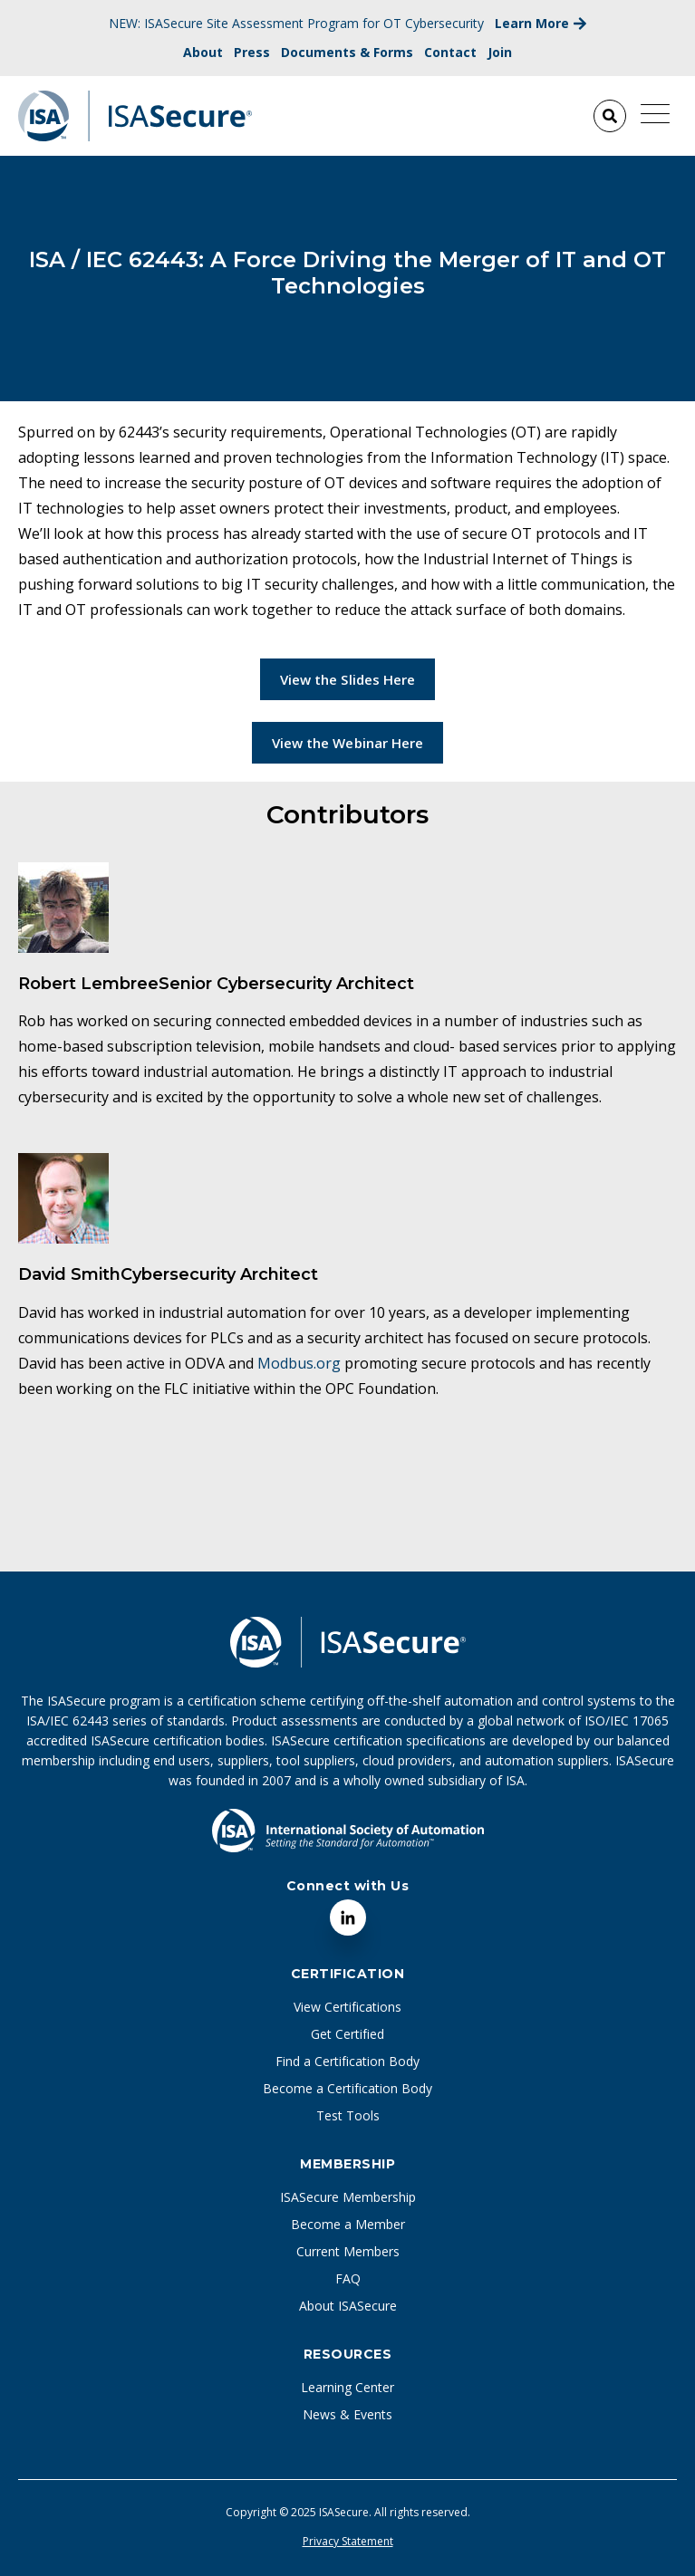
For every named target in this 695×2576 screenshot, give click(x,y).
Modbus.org (299, 1363)
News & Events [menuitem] (347, 2414)
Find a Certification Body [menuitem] (347, 2061)
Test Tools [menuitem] (348, 2115)
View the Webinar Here (347, 743)
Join (499, 52)
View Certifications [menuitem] (347, 2006)
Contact (450, 52)
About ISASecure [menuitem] (348, 2305)
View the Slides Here (347, 679)
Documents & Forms (347, 52)
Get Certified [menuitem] (347, 2034)
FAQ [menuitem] (348, 2278)
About (203, 52)
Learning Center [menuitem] (347, 2387)
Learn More (541, 23)
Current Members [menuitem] (348, 2251)
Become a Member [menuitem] (348, 2224)
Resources (348, 2354)
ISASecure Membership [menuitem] (348, 2197)
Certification (348, 1974)
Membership (347, 2164)
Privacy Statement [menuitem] (348, 2541)
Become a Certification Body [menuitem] (347, 2088)
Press (252, 52)
